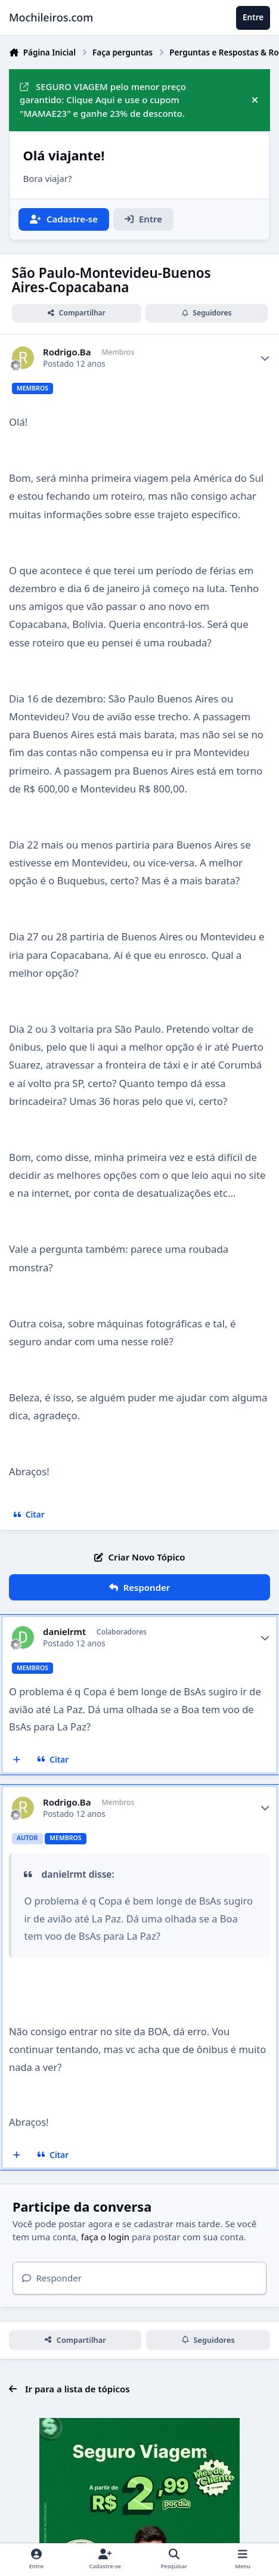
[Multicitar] (17, 1760)
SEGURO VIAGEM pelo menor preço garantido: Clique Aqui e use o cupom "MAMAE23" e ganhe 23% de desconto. (103, 100)
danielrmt (64, 1631)
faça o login (105, 2237)
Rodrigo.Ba (67, 352)
